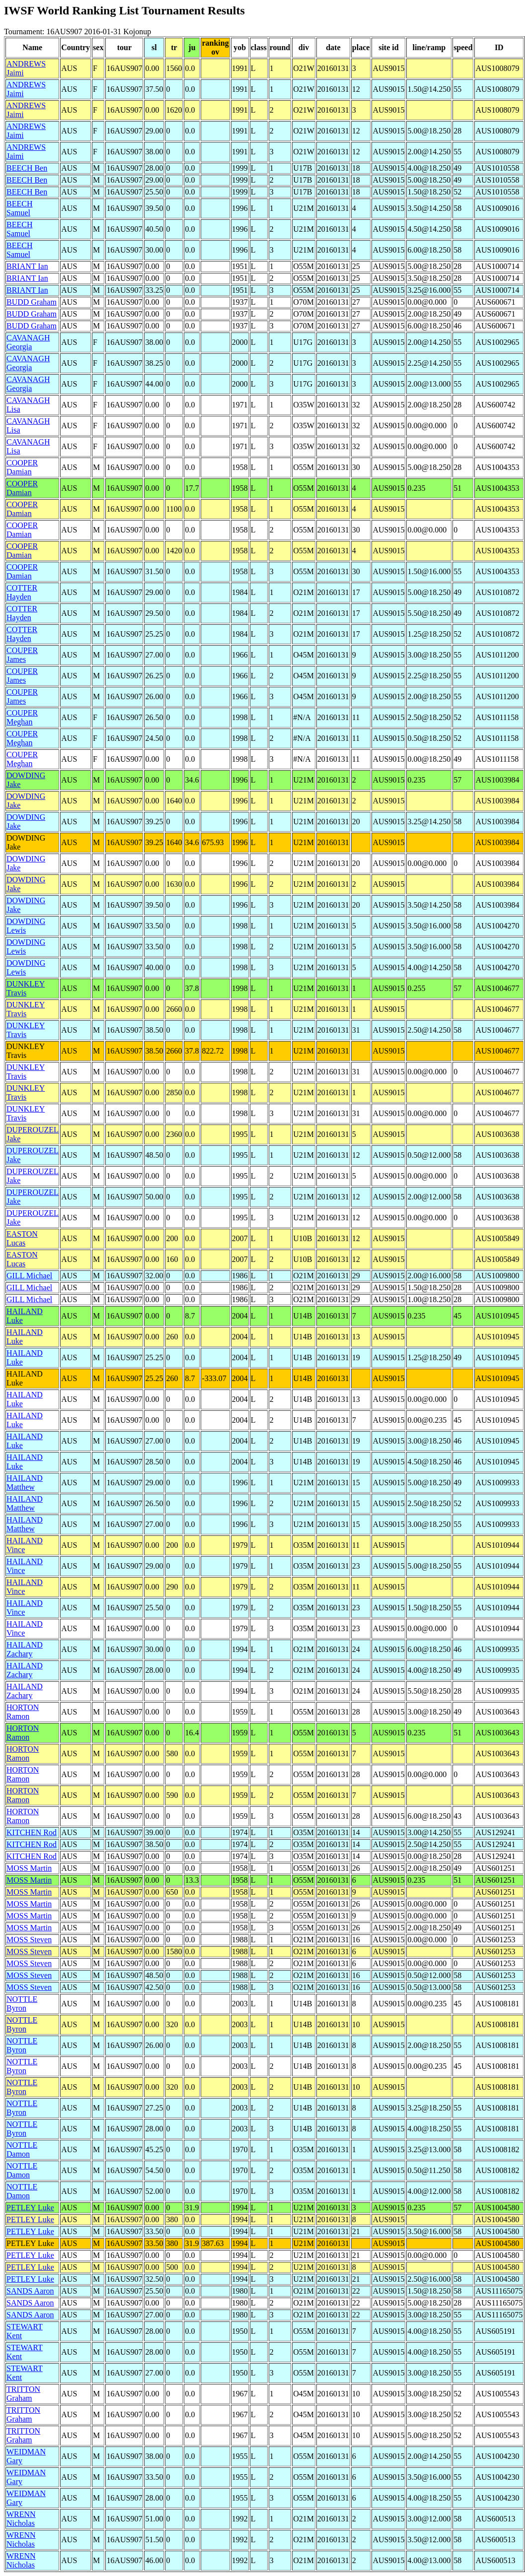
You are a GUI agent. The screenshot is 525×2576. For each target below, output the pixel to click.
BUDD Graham (31, 302)
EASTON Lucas (22, 1238)
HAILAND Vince (24, 1545)
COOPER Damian (22, 467)
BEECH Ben (26, 168)
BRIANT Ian (27, 266)
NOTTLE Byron (21, 2003)
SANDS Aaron (30, 2291)
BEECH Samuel (19, 208)
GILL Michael (29, 1275)
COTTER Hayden (21, 592)
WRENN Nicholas (21, 2518)
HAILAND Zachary (24, 1649)
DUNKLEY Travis (25, 988)
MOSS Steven (29, 1939)
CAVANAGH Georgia (28, 342)
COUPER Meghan (22, 717)
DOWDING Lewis (25, 925)
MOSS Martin (29, 1868)
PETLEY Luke (30, 2207)
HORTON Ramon (22, 1711)
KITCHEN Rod (31, 1832)
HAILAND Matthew (24, 1482)
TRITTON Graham (23, 2393)
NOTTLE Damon (21, 2149)
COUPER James (22, 654)
